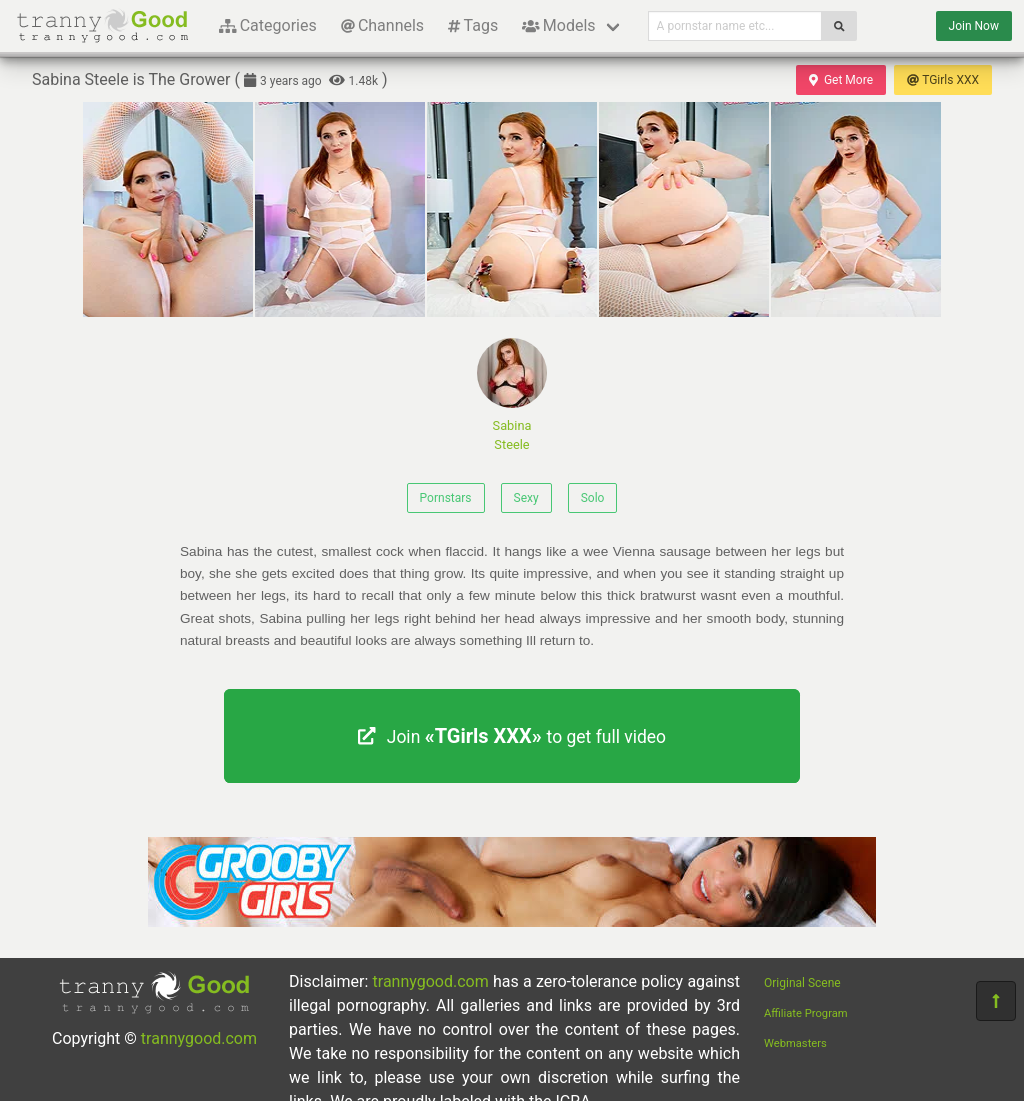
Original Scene (802, 983)
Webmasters (795, 1043)
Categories (268, 25)
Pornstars (446, 498)
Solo (593, 498)
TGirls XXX (943, 80)
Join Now (974, 26)
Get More (841, 80)
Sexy (526, 498)
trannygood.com (199, 1038)
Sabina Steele (512, 395)
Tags (473, 25)
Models (558, 25)
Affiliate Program (806, 1013)
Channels (382, 25)
